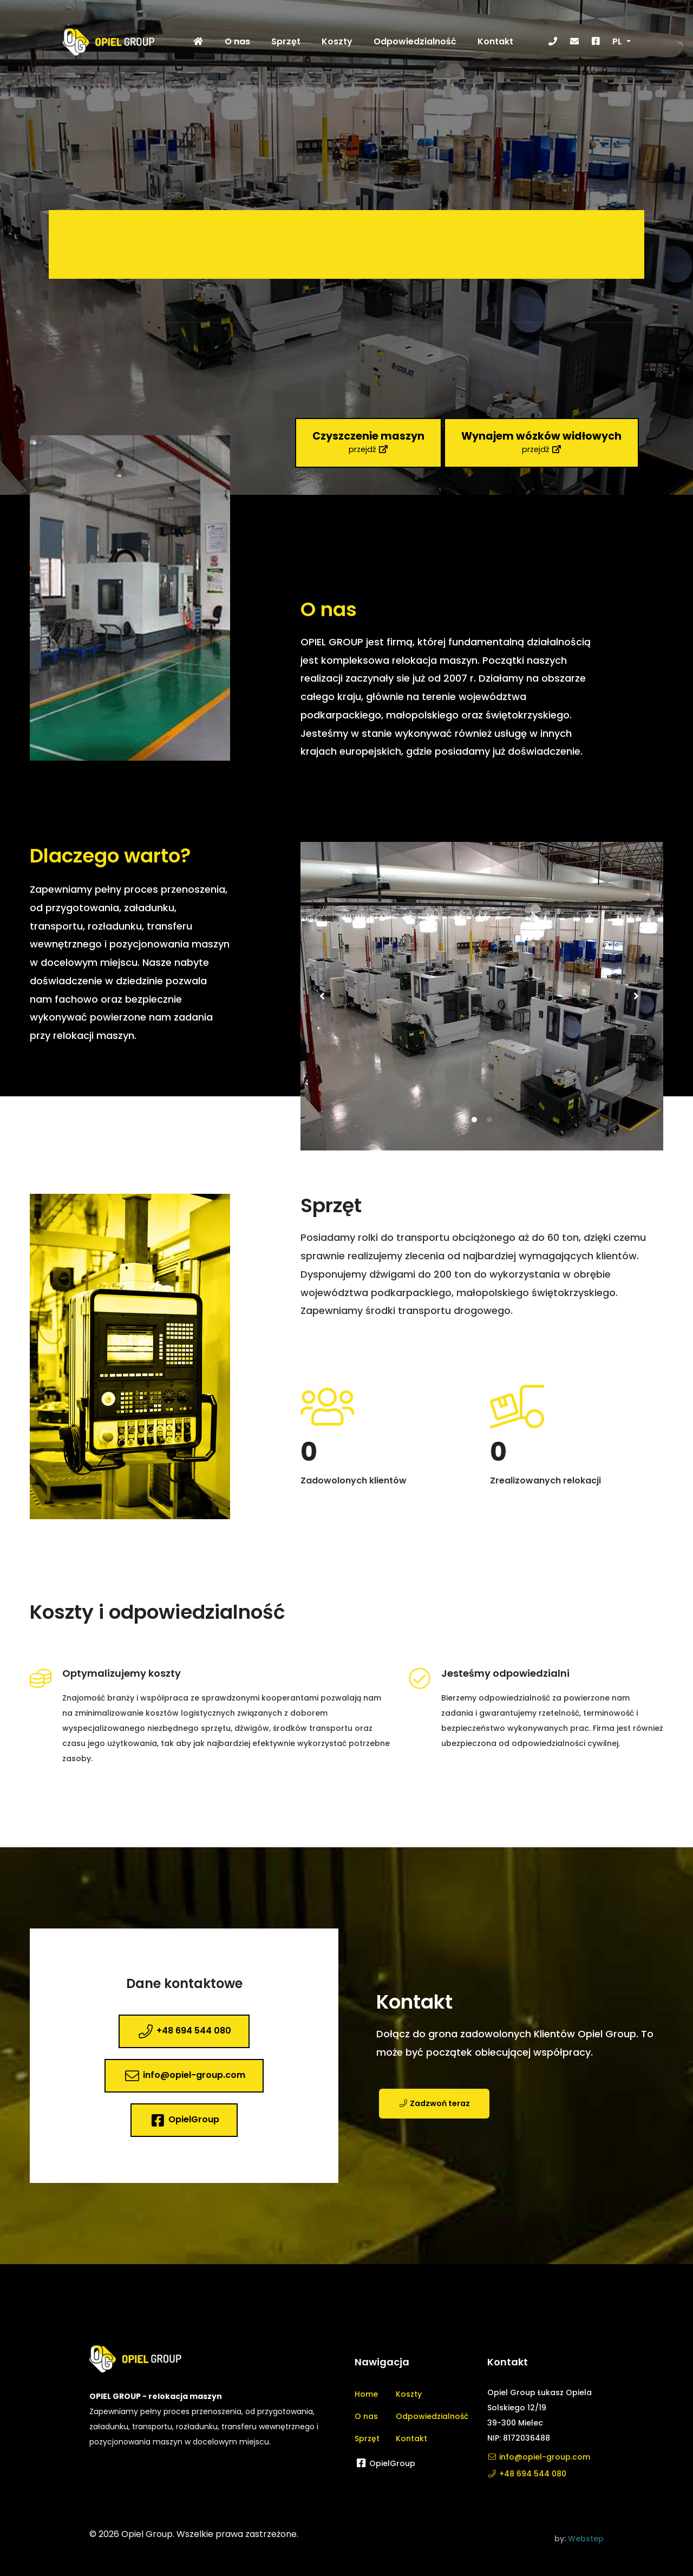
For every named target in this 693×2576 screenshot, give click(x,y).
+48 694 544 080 (184, 2031)
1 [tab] (474, 1142)
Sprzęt (367, 2438)
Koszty (409, 2394)
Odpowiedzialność (432, 2416)
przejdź (368, 442)
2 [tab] (489, 1142)
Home (366, 2394)
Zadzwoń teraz (434, 2126)
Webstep (586, 2538)
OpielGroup (184, 2120)
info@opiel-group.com (184, 2076)
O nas (366, 2416)
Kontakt (411, 2438)
